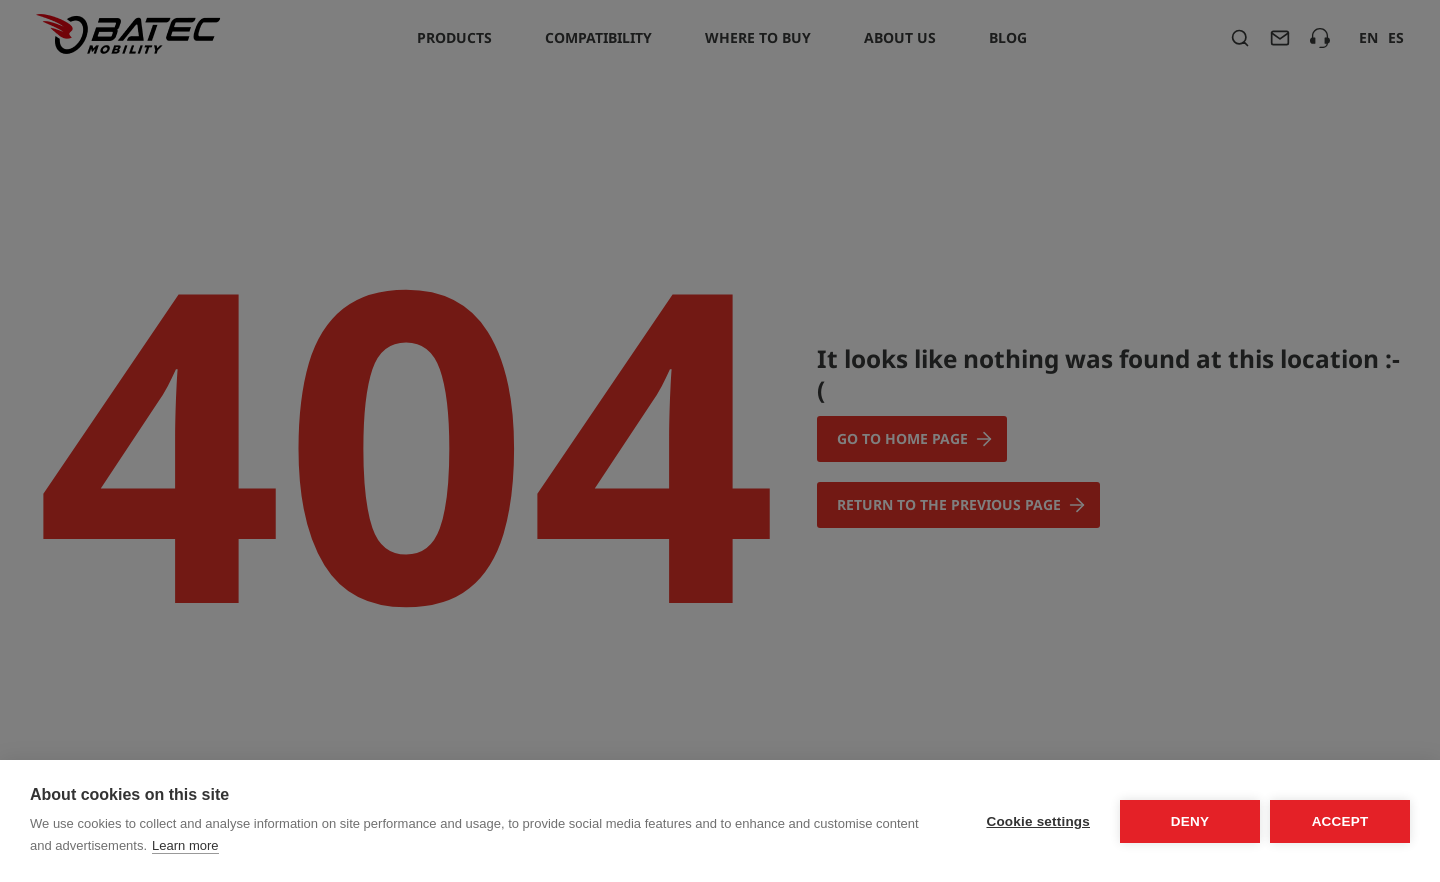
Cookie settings (1038, 821)
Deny (1190, 821)
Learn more (185, 845)
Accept (1340, 821)
